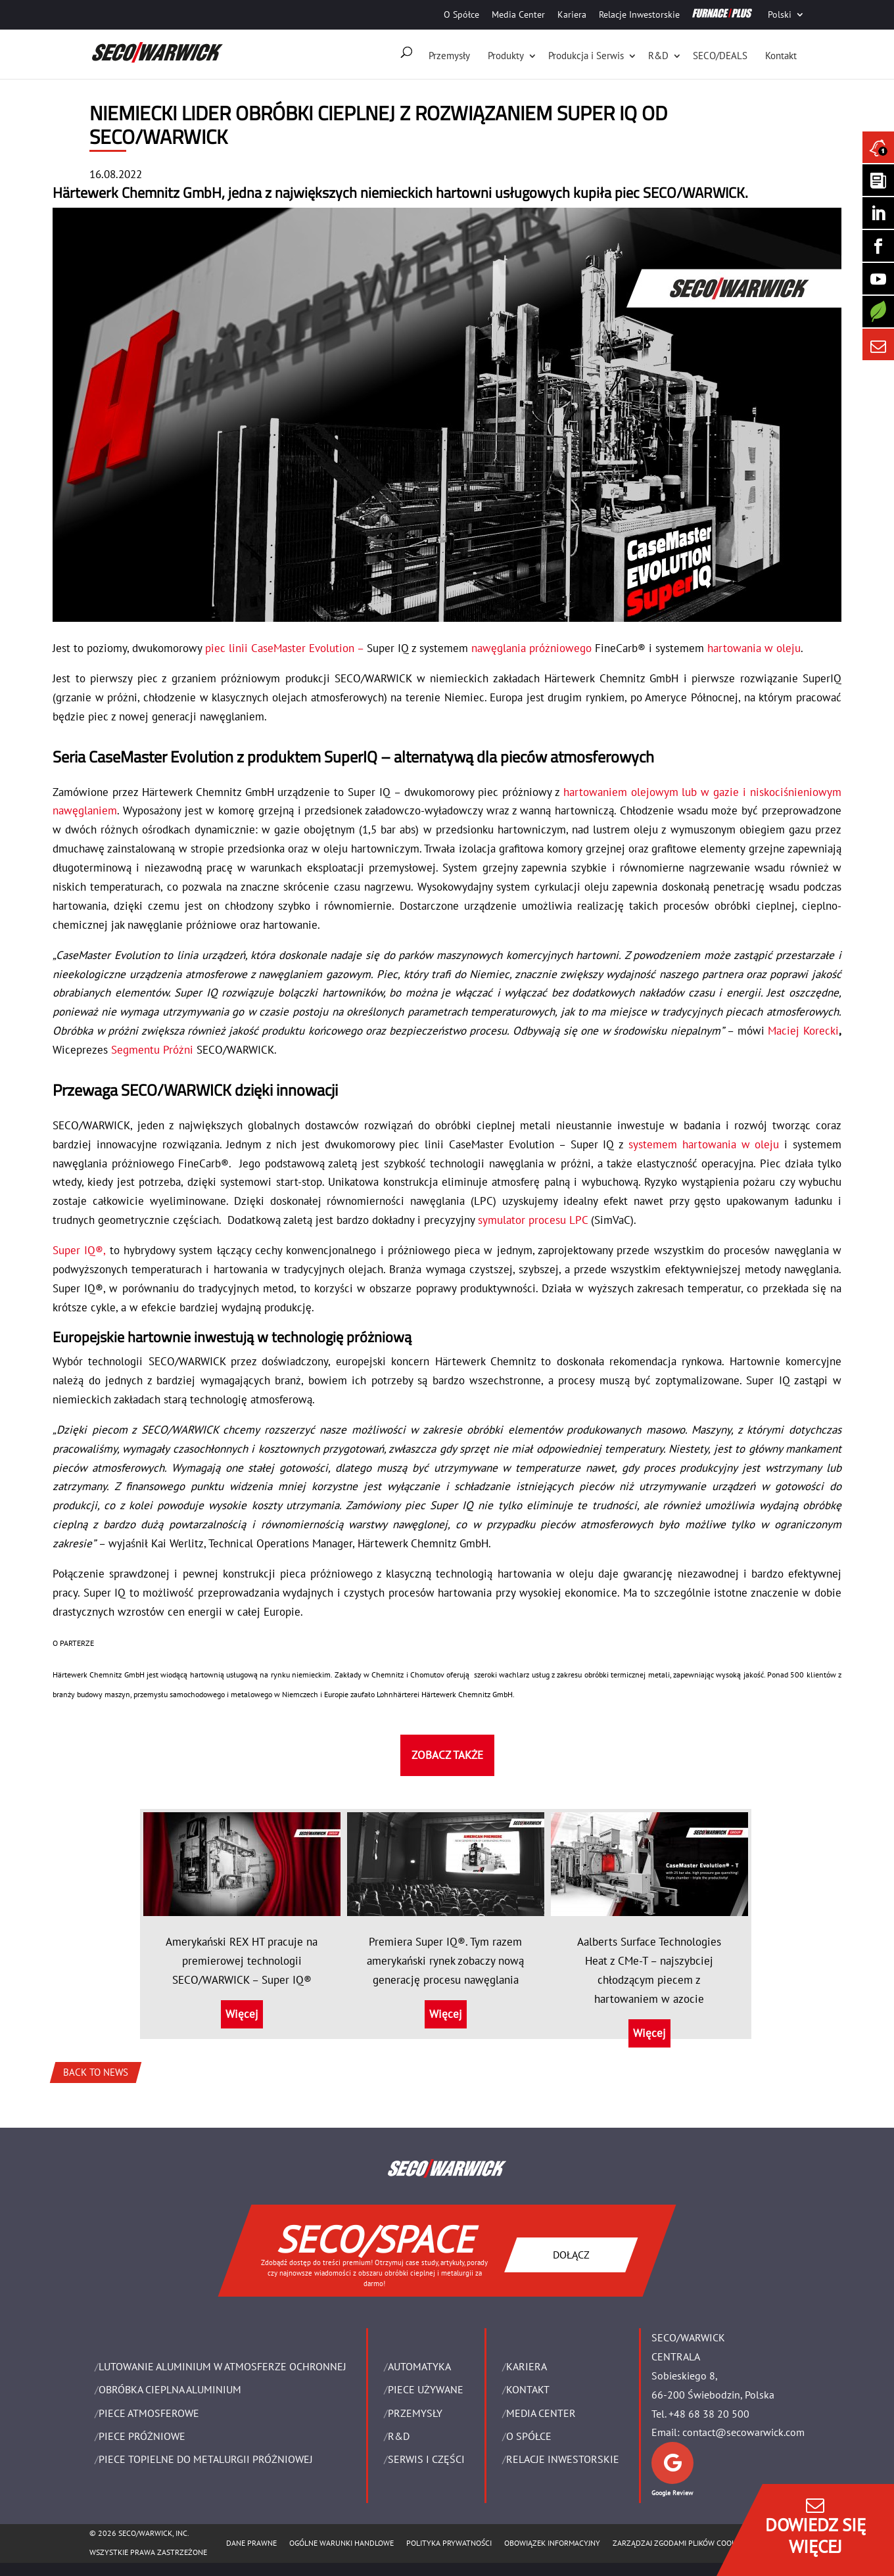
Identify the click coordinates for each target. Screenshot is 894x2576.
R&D (658, 55)
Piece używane (425, 2389)
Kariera (571, 14)
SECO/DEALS (720, 55)
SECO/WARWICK (694, 192)
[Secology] (878, 311)
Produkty (506, 55)
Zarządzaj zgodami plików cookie (677, 2543)
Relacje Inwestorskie (639, 14)
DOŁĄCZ (571, 2254)
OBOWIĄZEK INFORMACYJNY (552, 2543)
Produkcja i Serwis (586, 55)
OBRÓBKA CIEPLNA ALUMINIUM (170, 2389)
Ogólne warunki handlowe (341, 2543)
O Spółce (461, 14)
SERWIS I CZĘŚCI (426, 2459)
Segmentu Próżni (152, 1049)
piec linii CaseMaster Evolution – (284, 648)
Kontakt (781, 55)
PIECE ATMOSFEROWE (149, 2413)
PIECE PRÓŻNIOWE (142, 2436)
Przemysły (449, 55)
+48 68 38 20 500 (709, 2413)
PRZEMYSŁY (415, 2413)
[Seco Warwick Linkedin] (878, 213)
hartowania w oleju (752, 648)
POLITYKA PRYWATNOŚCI (449, 2543)
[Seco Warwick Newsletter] (878, 180)
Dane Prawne (251, 2543)
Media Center (518, 14)
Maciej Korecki (803, 1030)
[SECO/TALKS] (878, 278)
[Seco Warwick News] (878, 147)
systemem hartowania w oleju (703, 1144)
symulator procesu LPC (533, 1220)
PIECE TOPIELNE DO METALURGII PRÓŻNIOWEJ (206, 2459)
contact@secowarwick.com (743, 2432)
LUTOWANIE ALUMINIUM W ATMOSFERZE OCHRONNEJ (222, 2366)
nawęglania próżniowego (531, 648)
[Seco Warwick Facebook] (878, 246)
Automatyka (419, 2366)
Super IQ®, (79, 1250)
